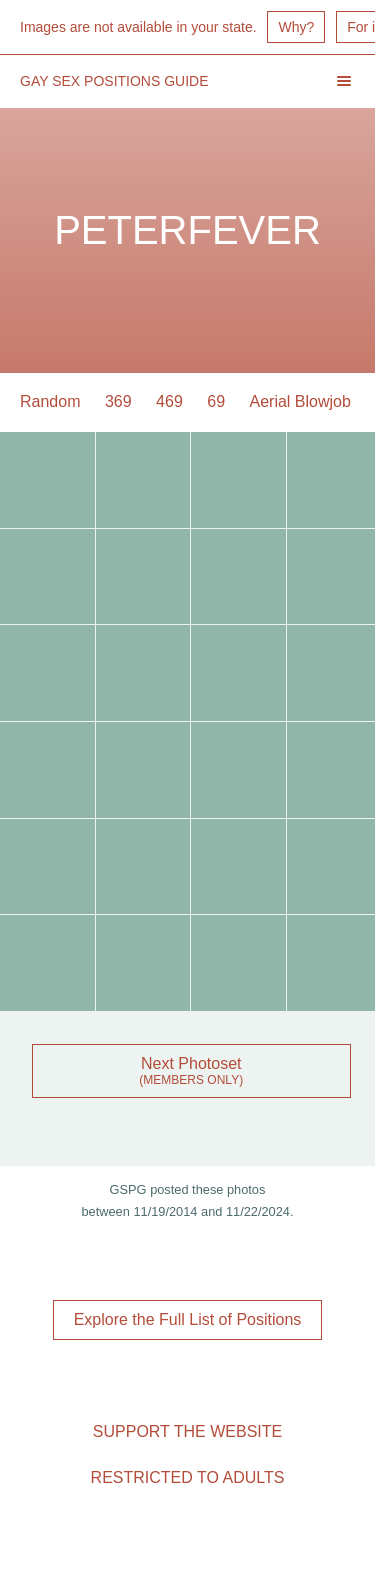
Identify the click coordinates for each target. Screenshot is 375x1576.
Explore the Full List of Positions (188, 1319)
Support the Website (187, 1431)
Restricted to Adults (188, 1477)
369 (118, 401)
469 (169, 401)
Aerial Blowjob (300, 401)
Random (50, 401)
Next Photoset (191, 1063)
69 (216, 401)
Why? (296, 27)
